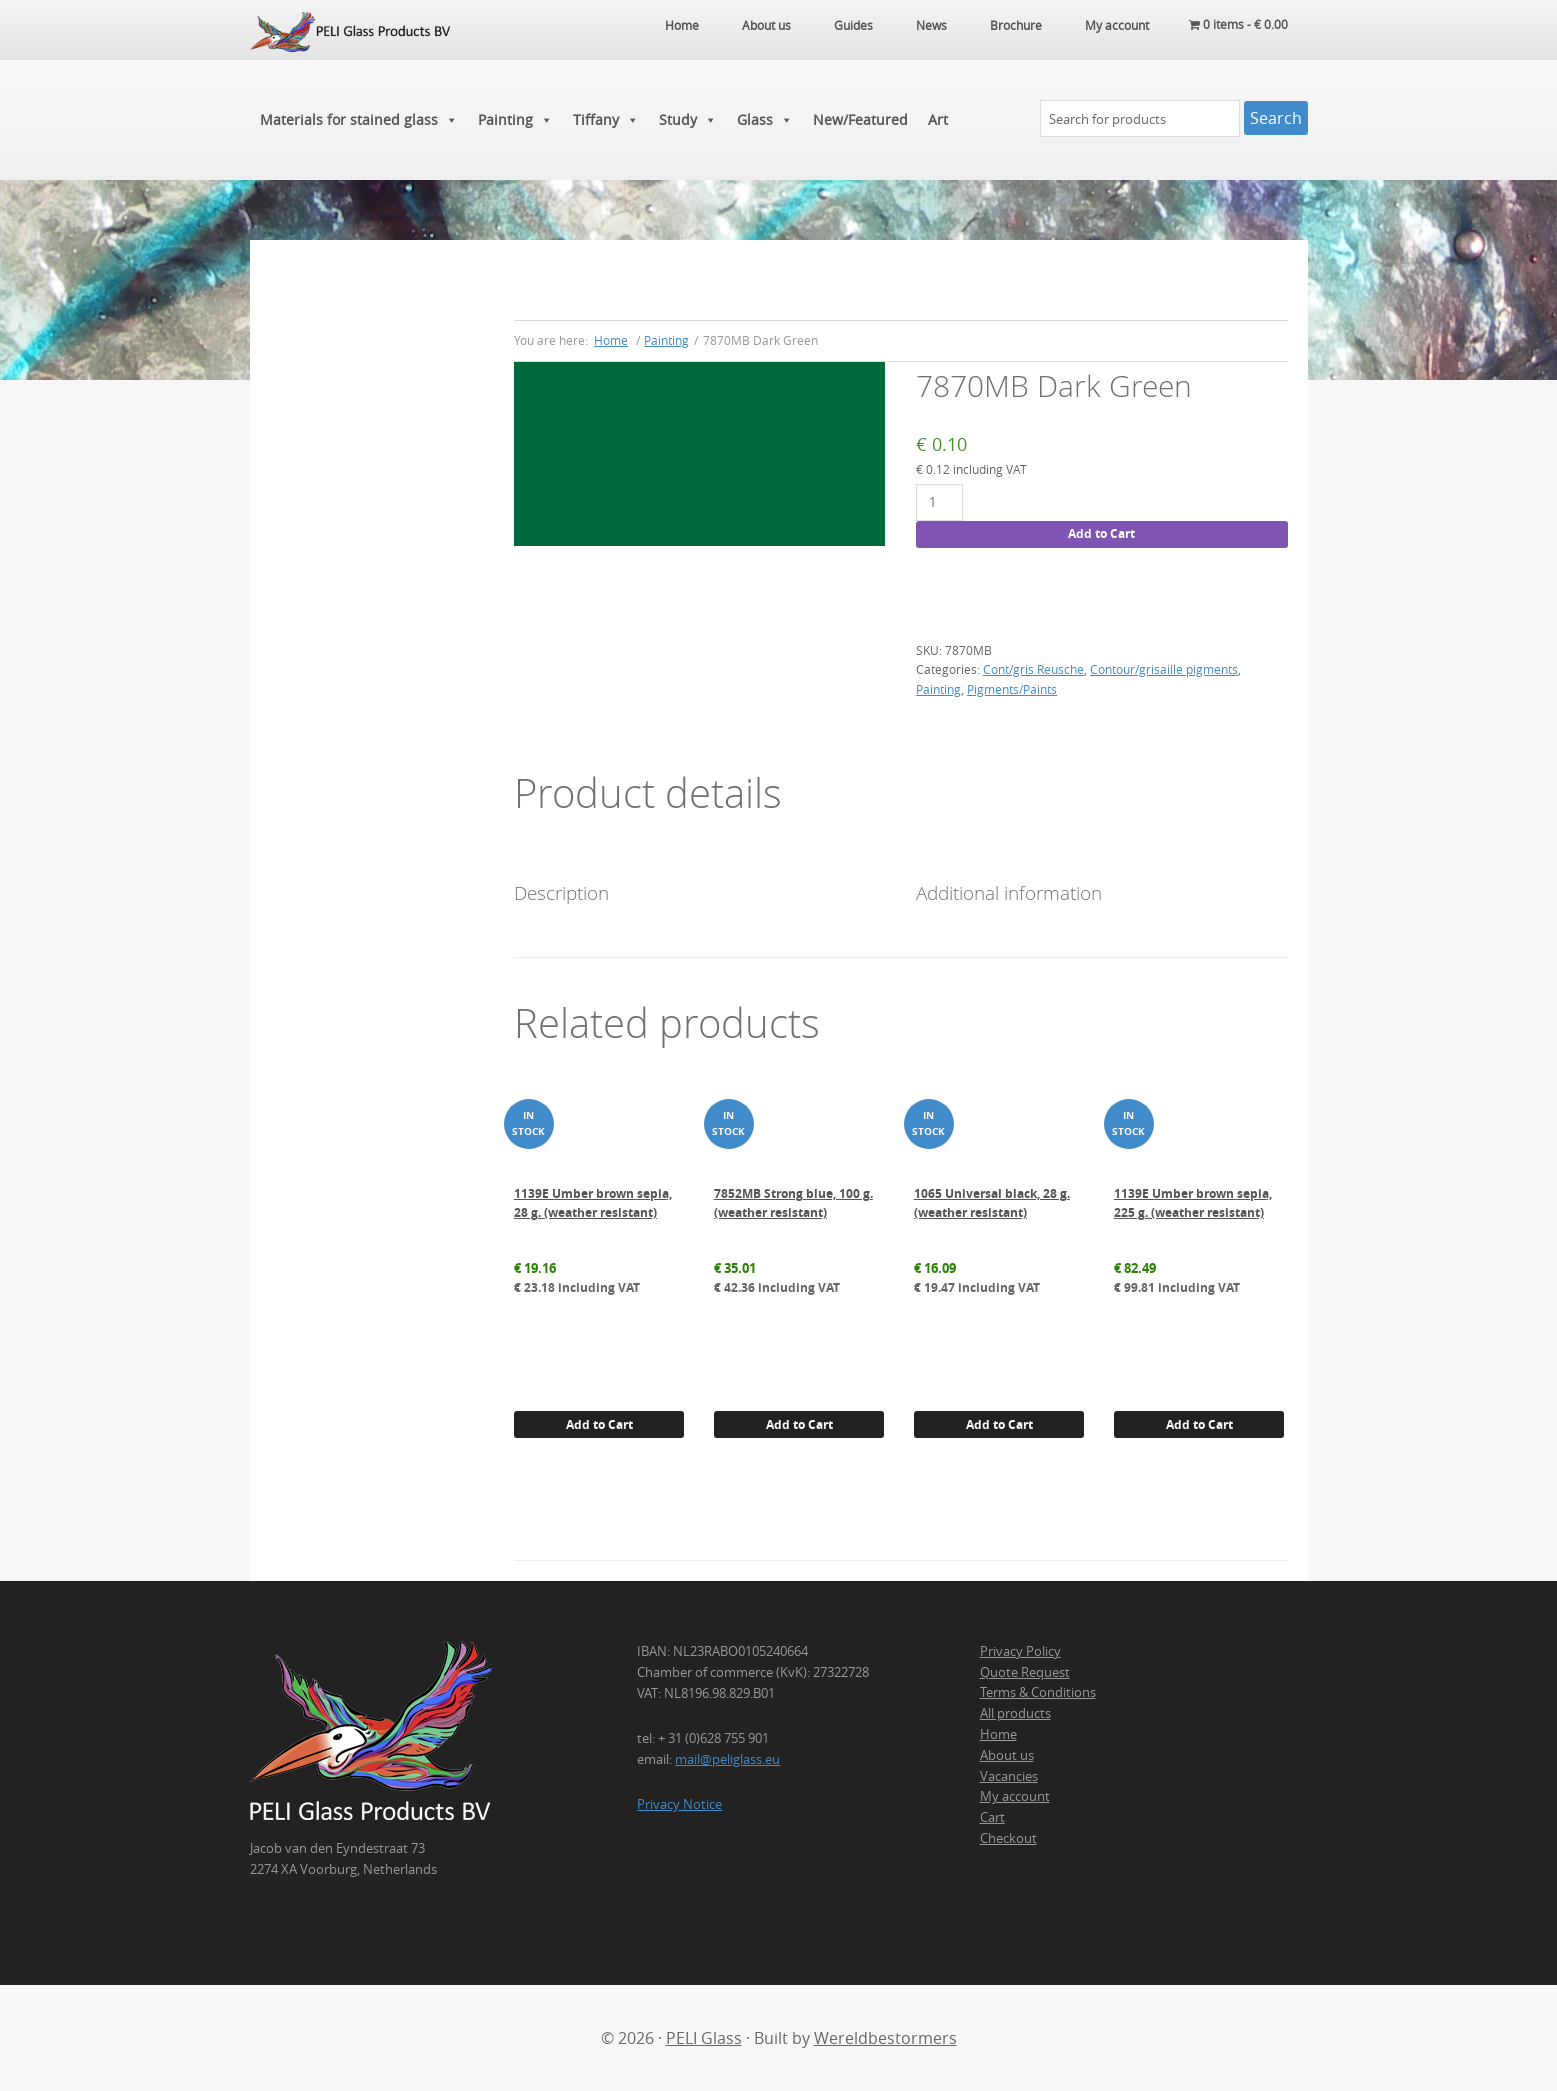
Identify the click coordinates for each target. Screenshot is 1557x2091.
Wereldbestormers (885, 2038)
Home (998, 1734)
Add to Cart (1101, 533)
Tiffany (606, 120)
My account (1015, 1796)
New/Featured (860, 119)
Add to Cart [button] (599, 1424)
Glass (765, 120)
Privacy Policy (1020, 1651)
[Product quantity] (939, 502)
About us (1007, 1755)
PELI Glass (704, 2038)
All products (1015, 1713)
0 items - (1238, 25)
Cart (992, 1817)
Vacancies (1009, 1776)
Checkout (1008, 1838)
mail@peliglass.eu (727, 1759)
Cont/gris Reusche (1033, 669)
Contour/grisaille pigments (1164, 669)
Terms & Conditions (1038, 1692)
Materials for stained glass (359, 120)
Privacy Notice (679, 1804)
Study (688, 120)
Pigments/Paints (1012, 689)
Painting (515, 120)
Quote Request (1025, 1672)
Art (938, 119)
